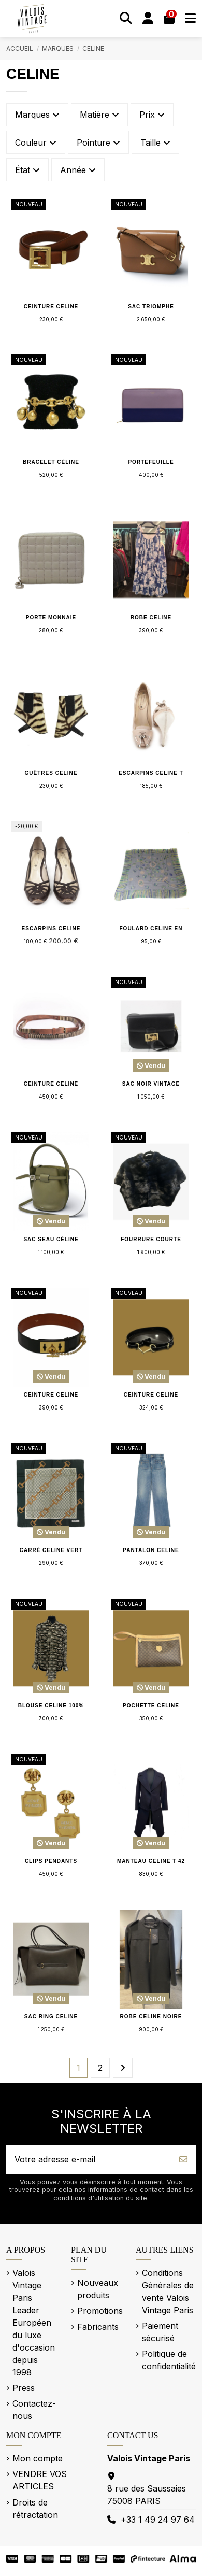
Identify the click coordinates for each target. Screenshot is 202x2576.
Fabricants (98, 2327)
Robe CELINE (151, 617)
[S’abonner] (183, 2159)
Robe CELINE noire (151, 2016)
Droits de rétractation (35, 2508)
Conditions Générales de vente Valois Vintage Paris (168, 2291)
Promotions (100, 2310)
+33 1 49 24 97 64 (158, 2519)
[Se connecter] (147, 19)
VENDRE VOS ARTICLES (39, 2480)
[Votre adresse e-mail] (88, 2159)
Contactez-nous (34, 2409)
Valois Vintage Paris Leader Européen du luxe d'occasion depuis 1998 (33, 2323)
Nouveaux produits (97, 2289)
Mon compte (37, 2458)
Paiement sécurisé (160, 2332)
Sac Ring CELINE (51, 2016)
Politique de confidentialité (169, 2360)
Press (23, 2388)
